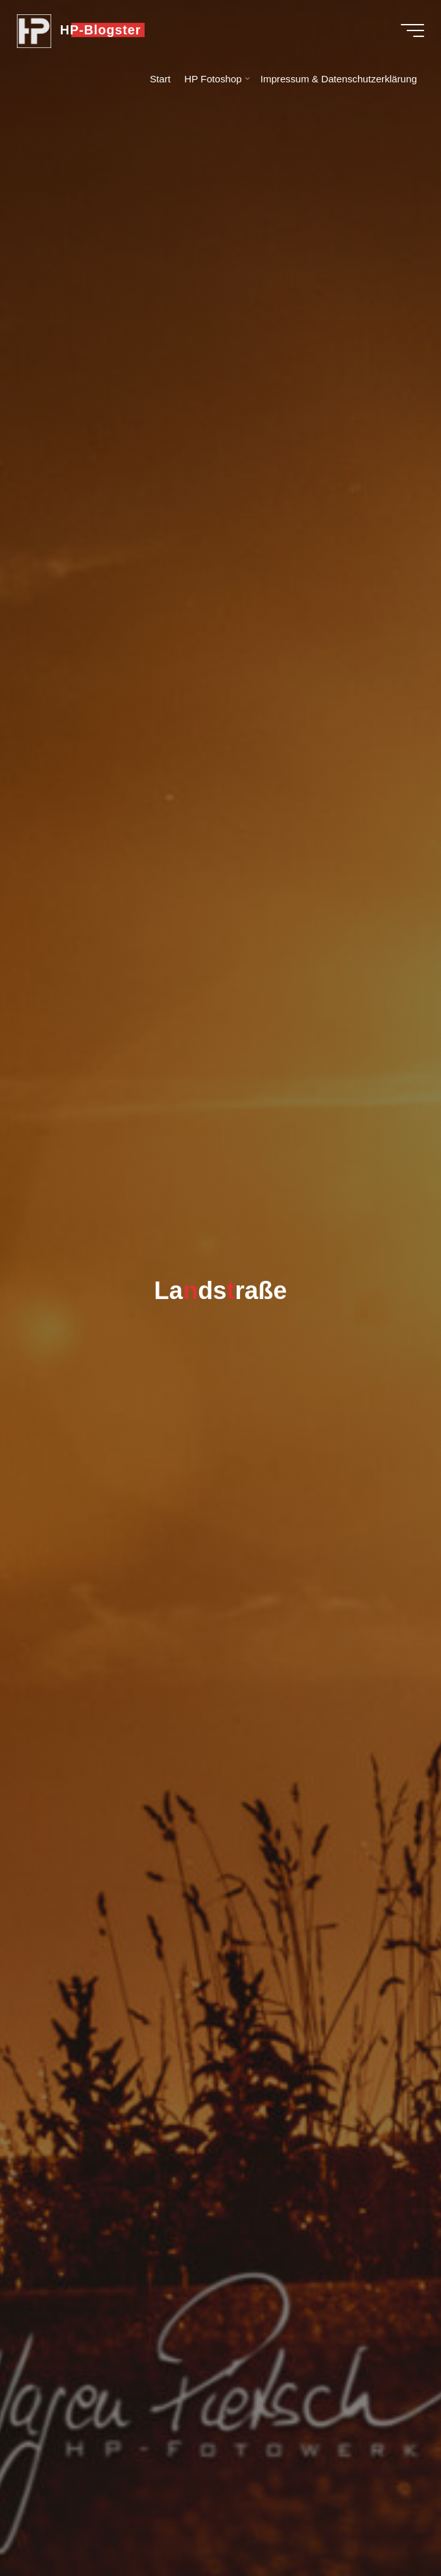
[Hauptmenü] (410, 31)
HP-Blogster (102, 30)
